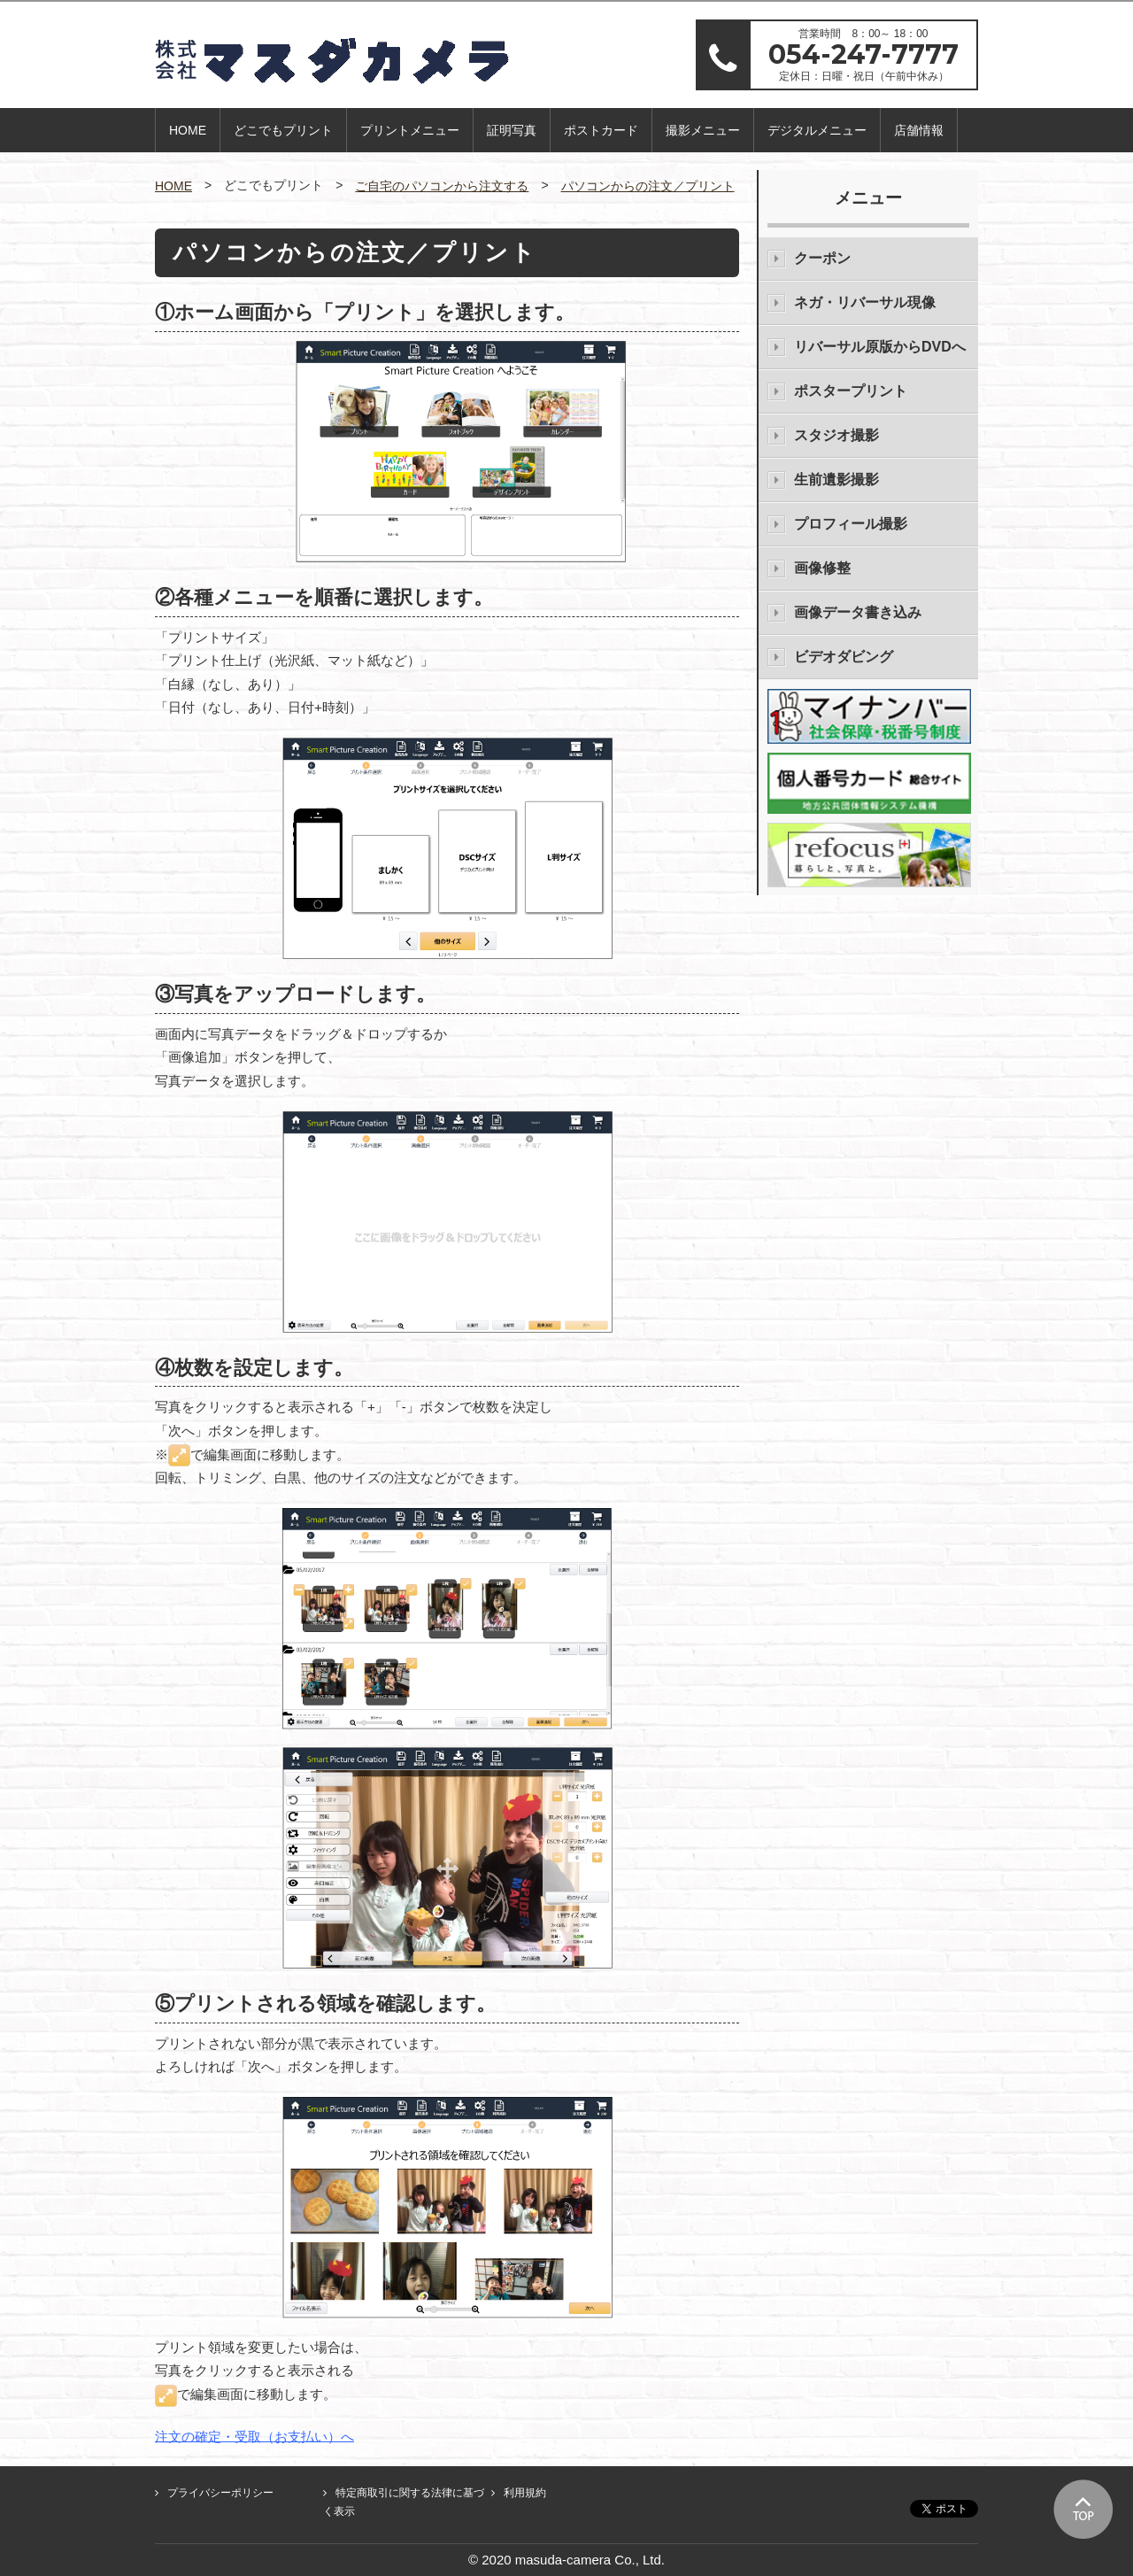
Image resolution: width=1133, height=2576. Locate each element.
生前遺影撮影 (836, 479)
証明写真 (511, 130)
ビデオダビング (843, 656)
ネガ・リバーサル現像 (865, 302)
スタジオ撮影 (836, 435)
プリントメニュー (409, 130)
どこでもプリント (283, 130)
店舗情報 (919, 130)
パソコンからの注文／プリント (648, 186)
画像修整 (822, 568)
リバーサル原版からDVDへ (880, 346)
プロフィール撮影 (850, 523)
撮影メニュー (703, 130)
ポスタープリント (850, 390)
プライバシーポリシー (220, 2493)
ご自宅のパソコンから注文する (441, 186)
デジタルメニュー (817, 130)
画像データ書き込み (857, 612)
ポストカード (601, 130)
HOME (187, 130)
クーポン (822, 258)
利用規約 (525, 2493)
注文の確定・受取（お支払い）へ (254, 2435)
